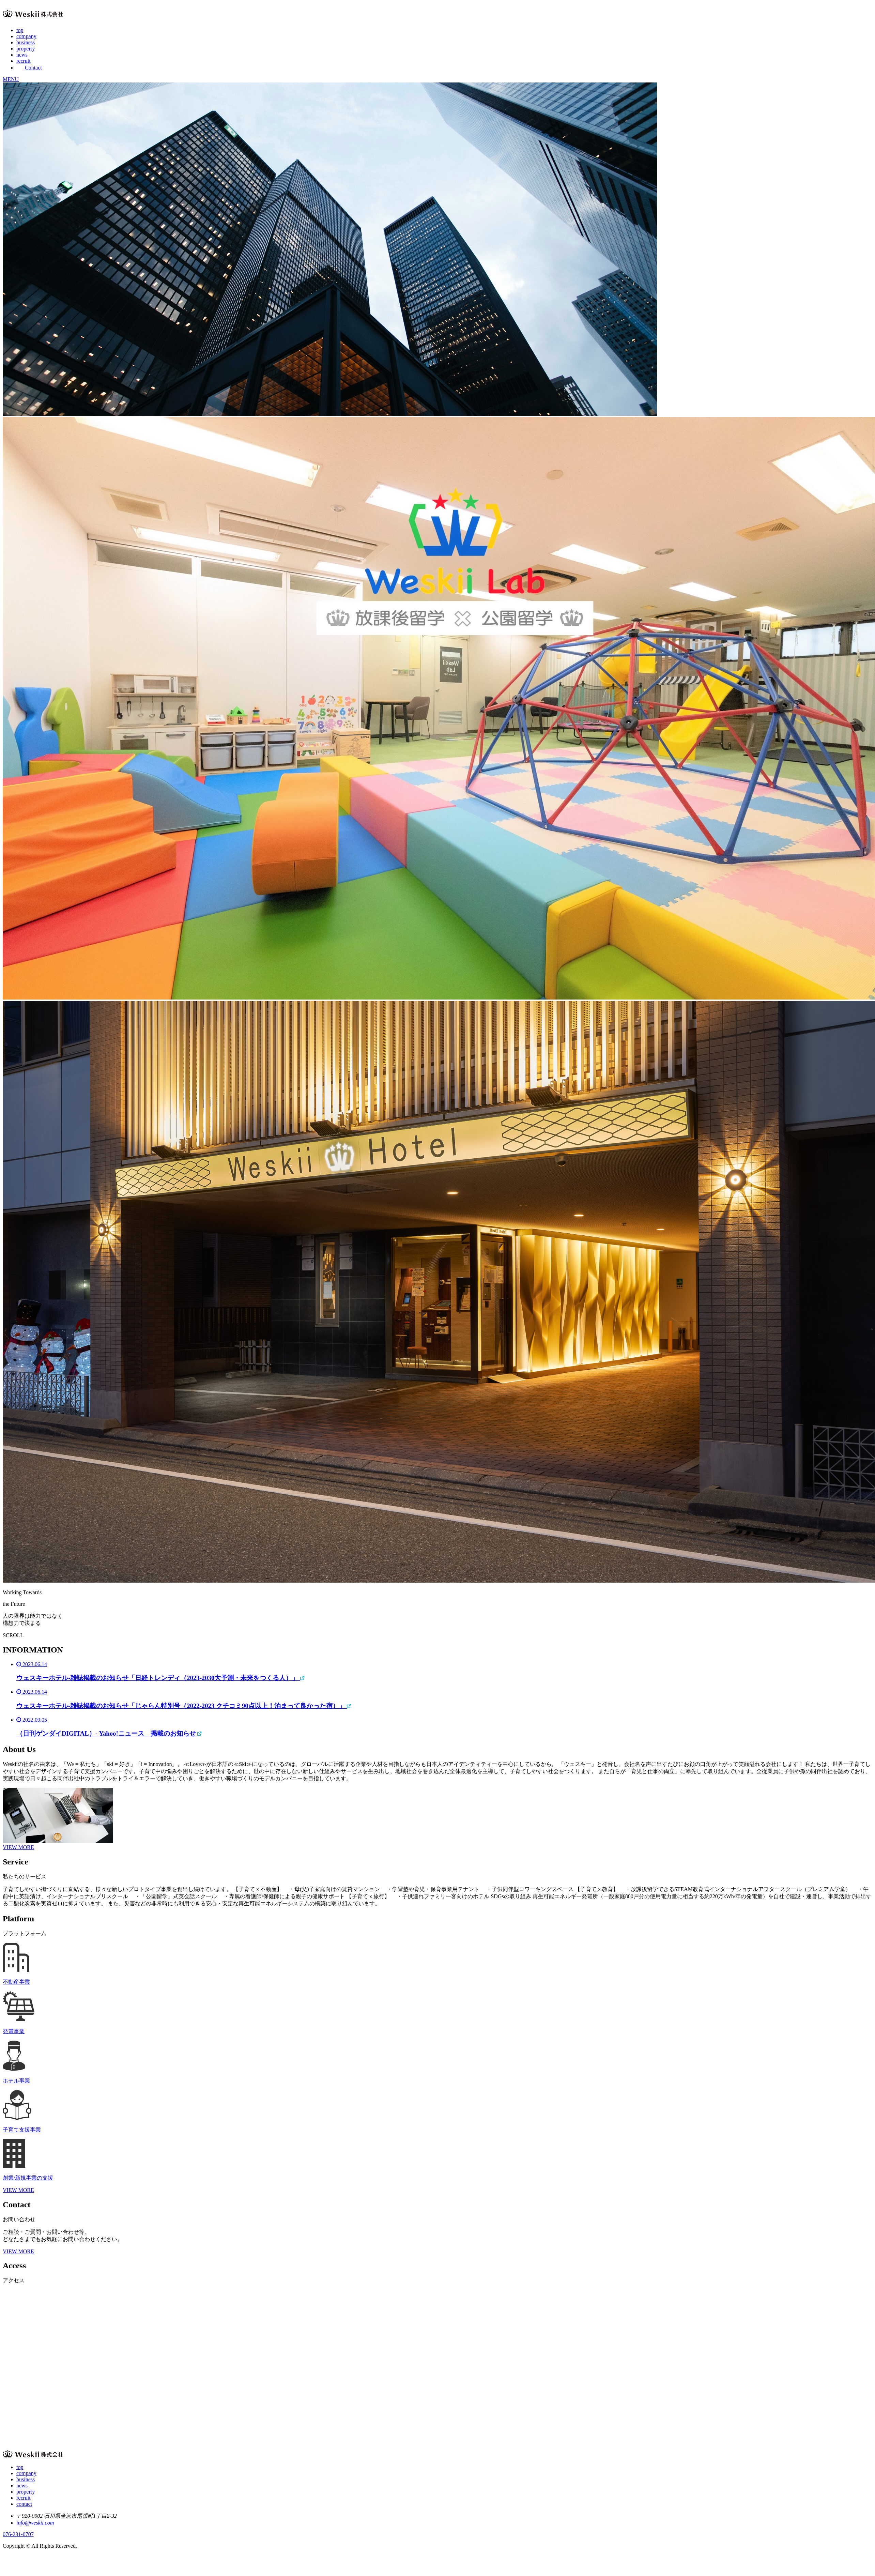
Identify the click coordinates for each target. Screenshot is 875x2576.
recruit (23, 61)
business (25, 42)
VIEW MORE (18, 1847)
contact (24, 2504)
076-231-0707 (18, 2534)
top (19, 30)
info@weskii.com (35, 2523)
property (25, 48)
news (22, 55)
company (26, 36)
